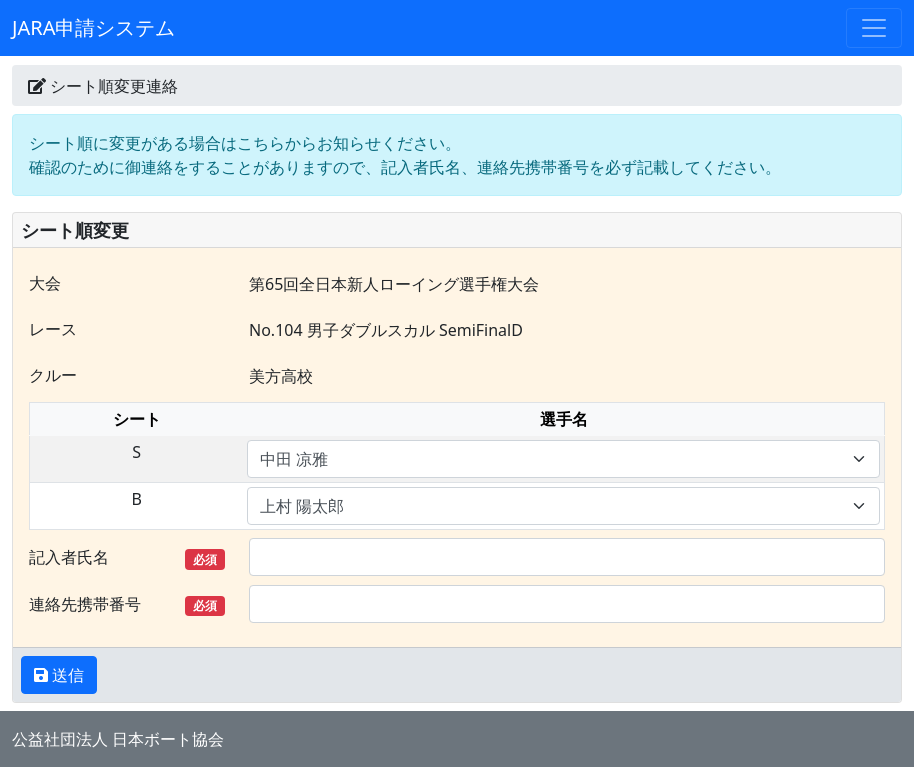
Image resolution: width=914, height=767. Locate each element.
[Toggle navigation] (874, 28)
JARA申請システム (93, 27)
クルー (53, 375)
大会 (45, 283)
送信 (66, 675)
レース (53, 329)
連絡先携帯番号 (127, 604)
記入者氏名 (127, 557)
